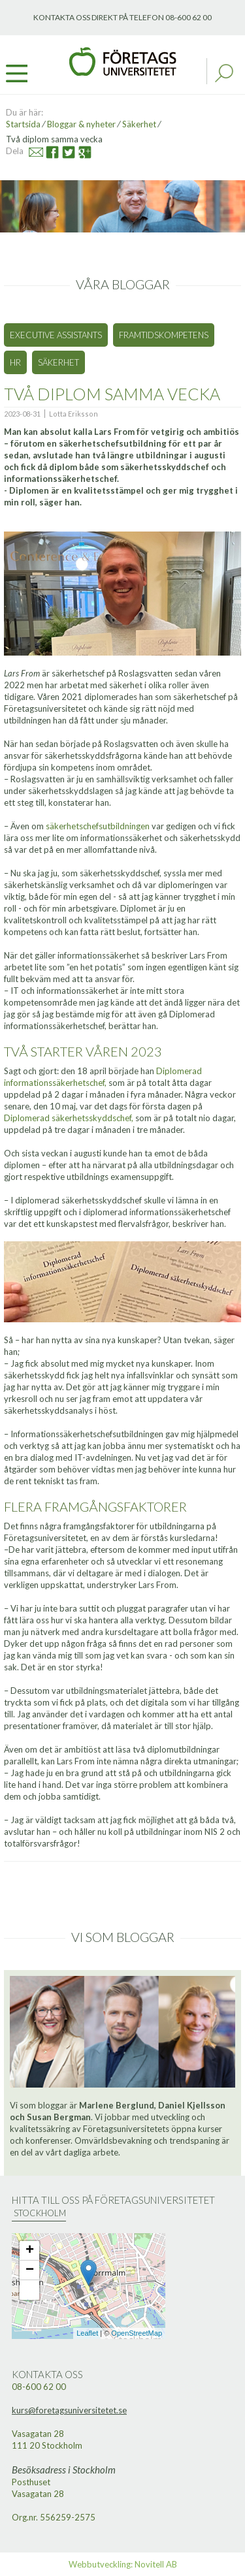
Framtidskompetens (163, 335)
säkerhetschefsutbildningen (98, 826)
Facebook (47, 150)
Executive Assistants (56, 335)
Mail (30, 150)
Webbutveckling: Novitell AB (123, 2564)
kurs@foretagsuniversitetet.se (69, 2410)
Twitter (62, 150)
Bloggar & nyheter (81, 124)
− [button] (29, 2270)
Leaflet (87, 2333)
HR (15, 362)
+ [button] (29, 2251)
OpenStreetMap (136, 2333)
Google (80, 150)
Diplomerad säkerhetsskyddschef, (68, 1118)
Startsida (23, 124)
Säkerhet (139, 124)
